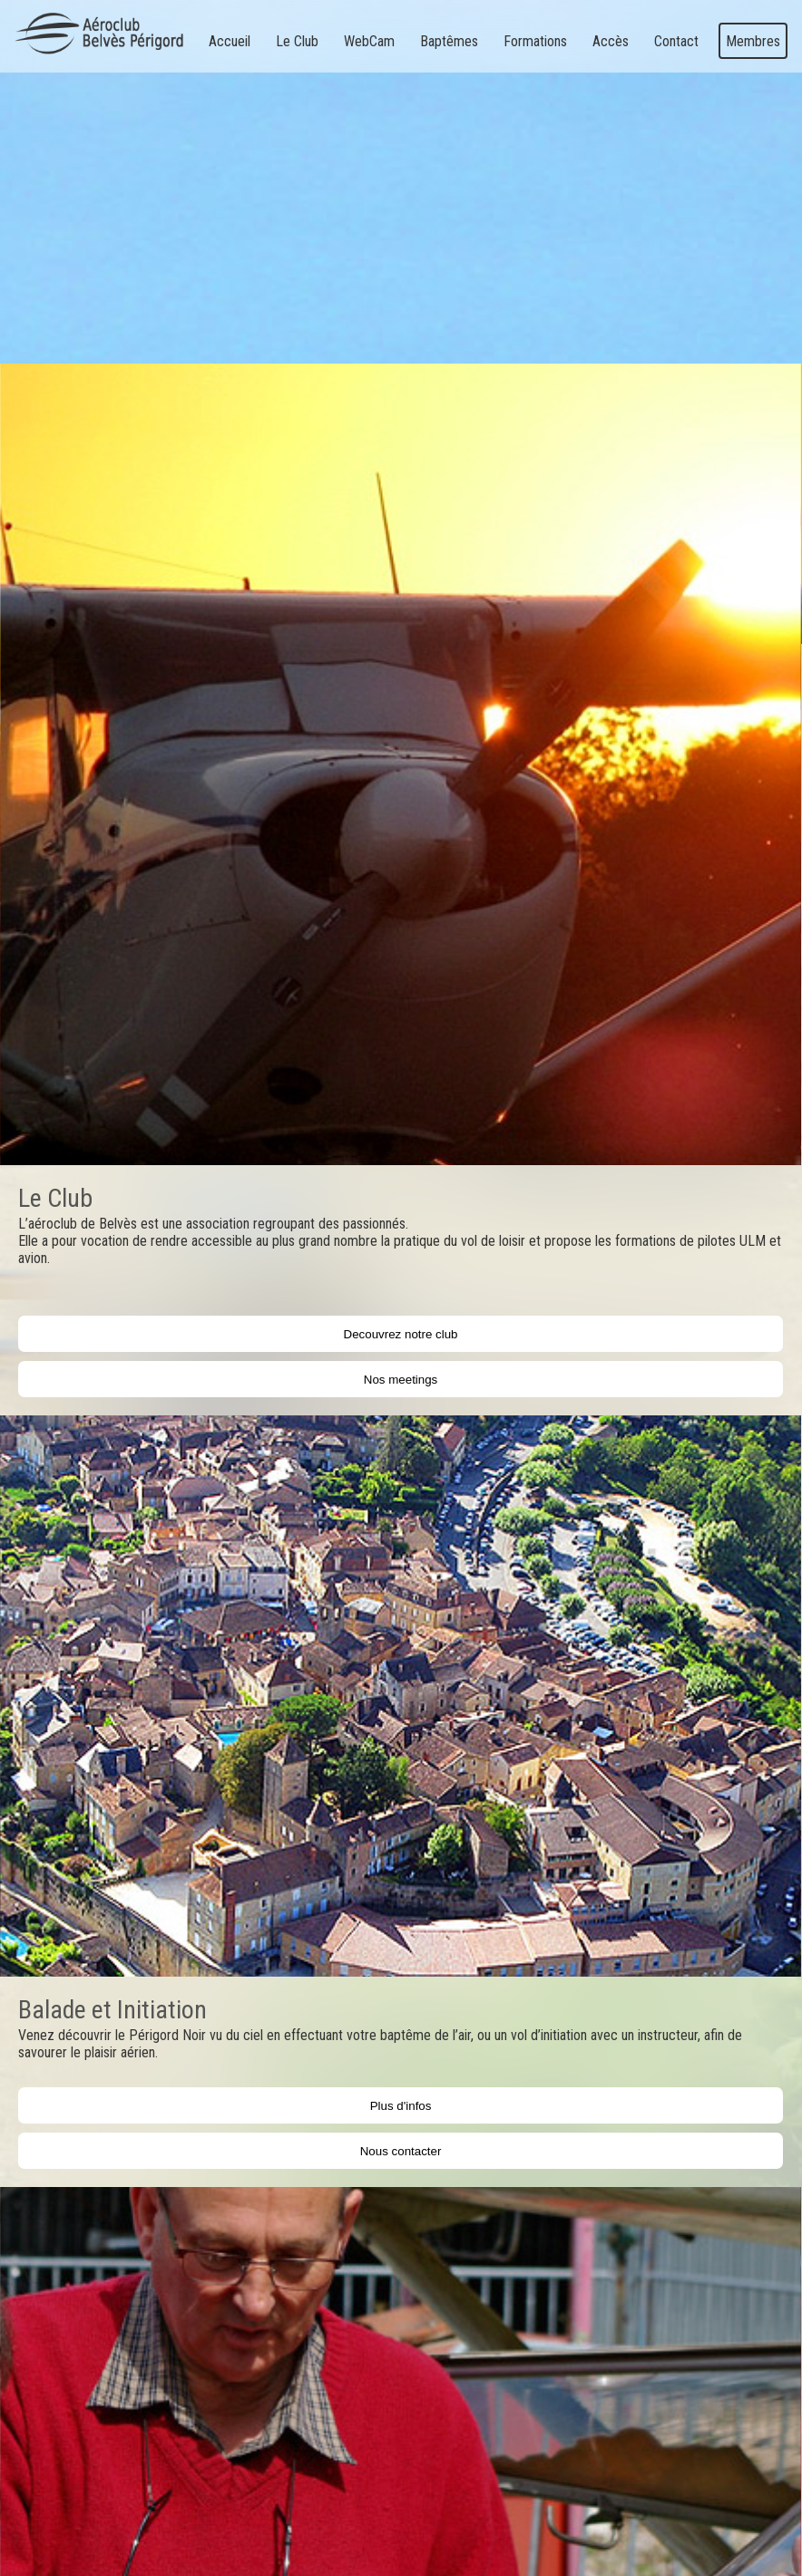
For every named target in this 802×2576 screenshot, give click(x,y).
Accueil (229, 41)
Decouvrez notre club (401, 1334)
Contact (676, 41)
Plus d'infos (401, 2106)
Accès (610, 41)
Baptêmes (449, 41)
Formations (535, 41)
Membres (753, 41)
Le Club (297, 41)
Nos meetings (401, 1379)
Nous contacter (401, 2151)
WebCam (369, 41)
